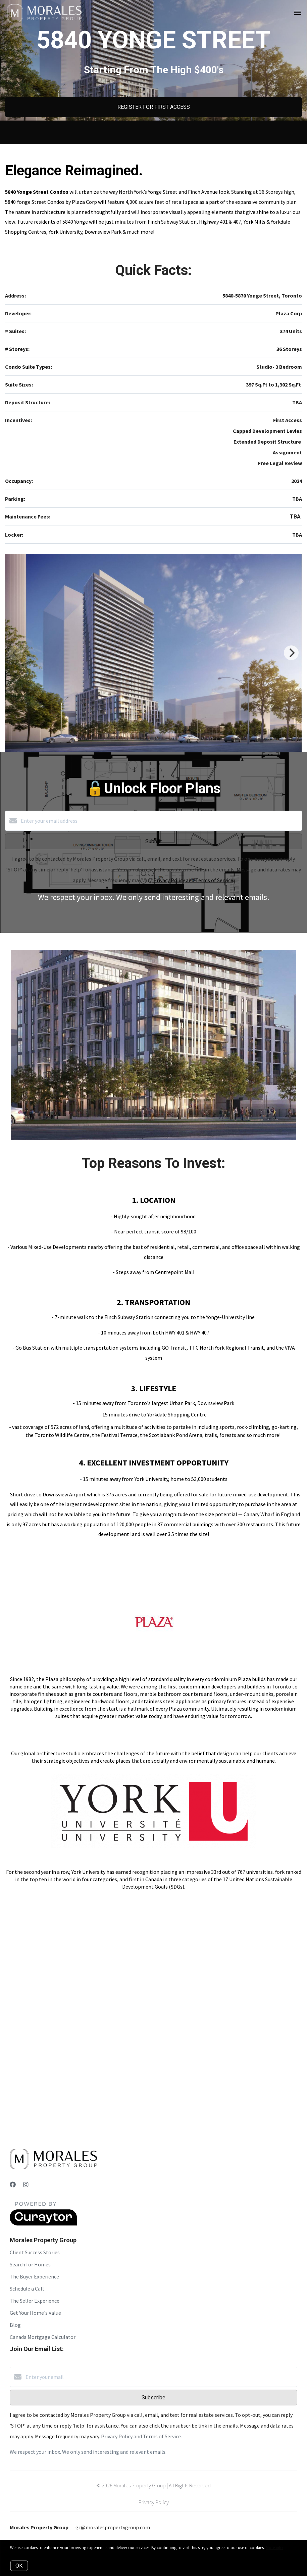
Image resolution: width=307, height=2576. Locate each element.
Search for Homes (30, 2264)
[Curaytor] (43, 2223)
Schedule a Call (27, 2288)
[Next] (291, 652)
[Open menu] (297, 13)
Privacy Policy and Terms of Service (193, 880)
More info (274, 2547)
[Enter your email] (160, 2377)
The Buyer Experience (34, 2276)
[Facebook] (13, 2184)
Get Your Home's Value (35, 2312)
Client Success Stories (35, 2252)
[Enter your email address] (160, 820)
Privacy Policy (154, 2502)
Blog (15, 2324)
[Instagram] (26, 2184)
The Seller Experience (34, 2300)
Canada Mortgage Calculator (42, 2337)
